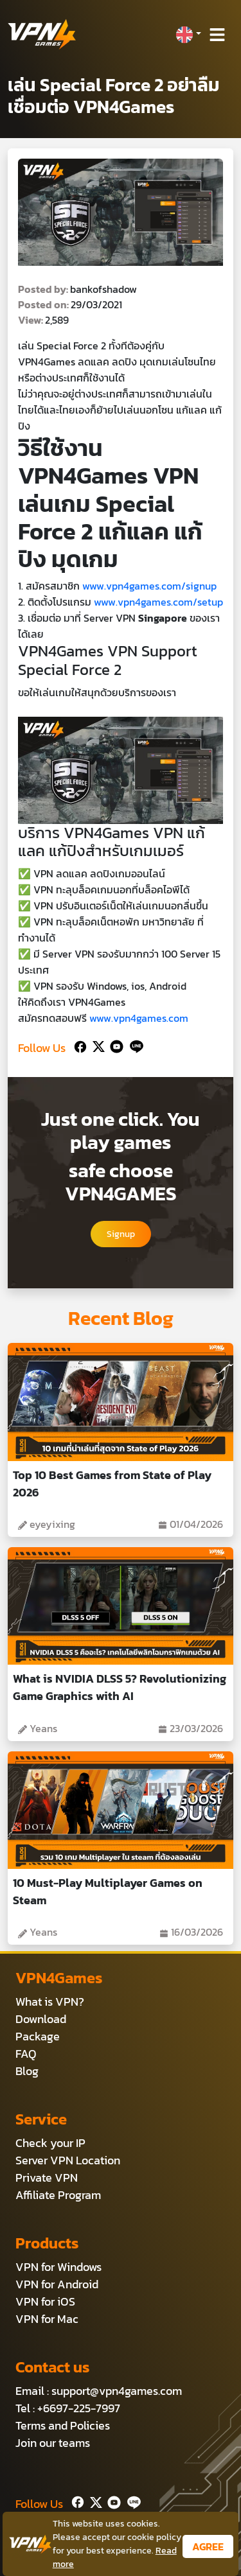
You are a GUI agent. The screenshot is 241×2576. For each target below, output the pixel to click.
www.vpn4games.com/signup (149, 585)
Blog (27, 2071)
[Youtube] (114, 1045)
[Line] (134, 1045)
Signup (121, 1234)
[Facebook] (79, 1045)
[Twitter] (96, 1045)
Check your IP (50, 2142)
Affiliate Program (58, 2195)
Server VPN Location (67, 2160)
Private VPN (46, 2177)
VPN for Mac (46, 2318)
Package (37, 2036)
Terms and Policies (62, 2425)
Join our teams (52, 2442)
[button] (188, 35)
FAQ (26, 2053)
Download (40, 2019)
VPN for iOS (45, 2301)
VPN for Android (56, 2284)
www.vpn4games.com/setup (158, 601)
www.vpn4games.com (138, 1018)
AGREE (208, 2546)
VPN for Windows (58, 2266)
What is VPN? (49, 2001)
